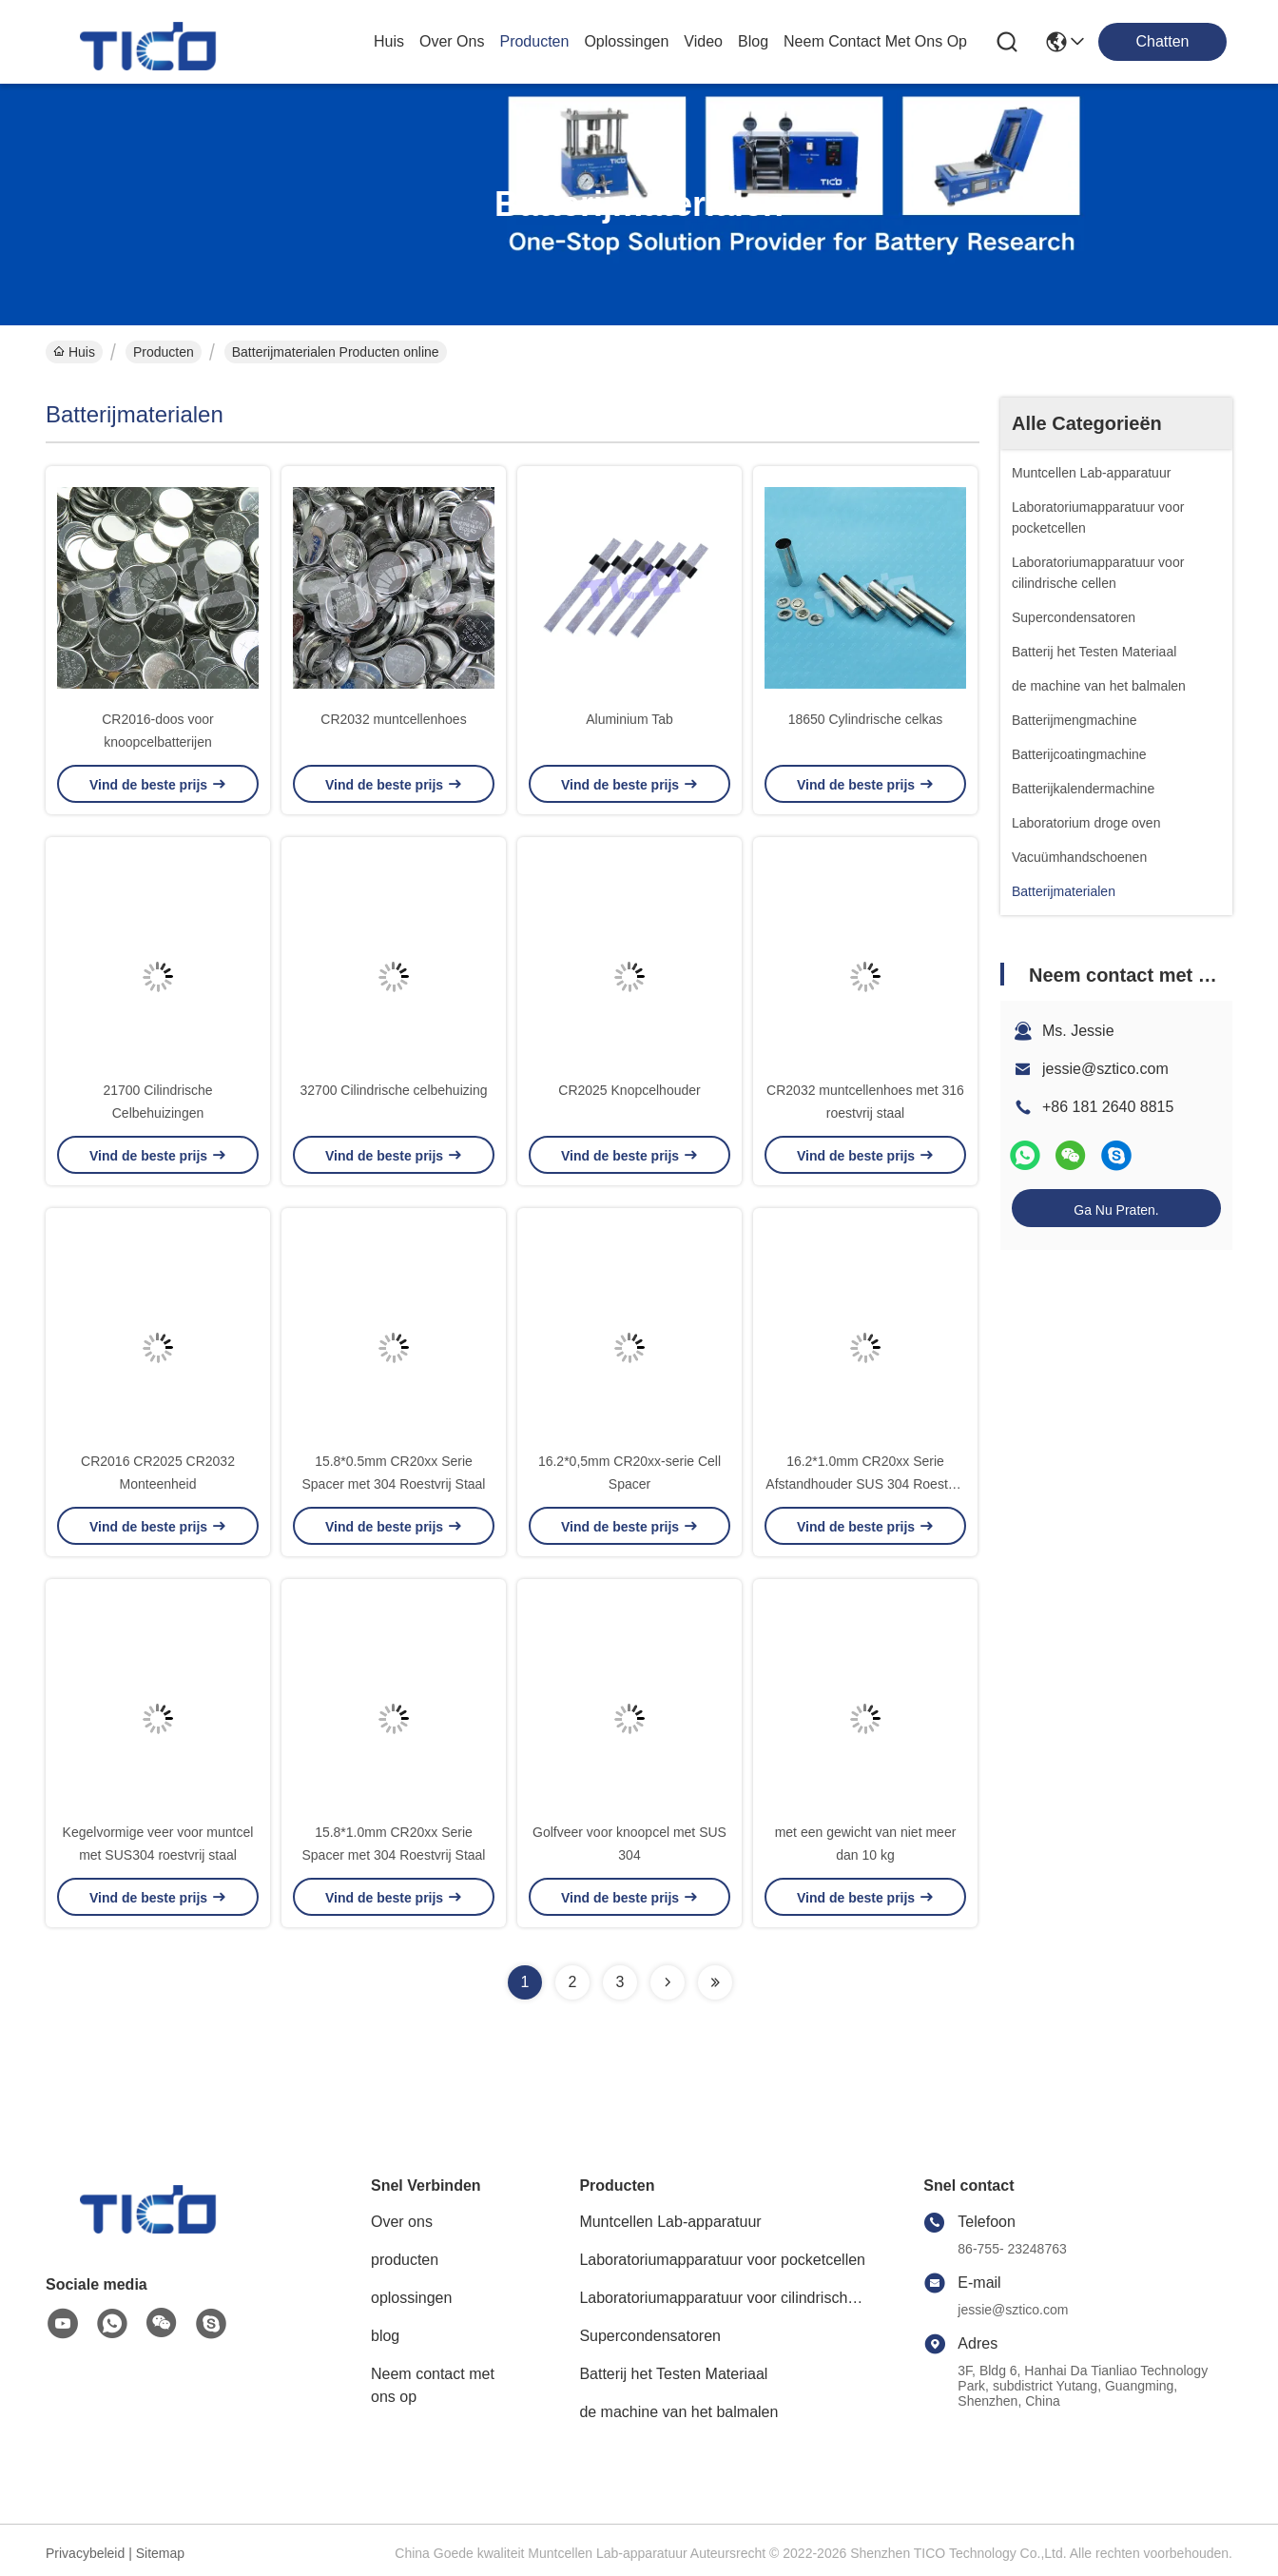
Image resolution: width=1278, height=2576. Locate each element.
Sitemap (160, 2553)
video (703, 41)
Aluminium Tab (629, 719)
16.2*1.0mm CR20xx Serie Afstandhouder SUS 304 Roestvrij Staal (864, 1484)
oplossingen (626, 41)
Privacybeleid (85, 2553)
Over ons (402, 2222)
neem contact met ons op (875, 41)
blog (753, 41)
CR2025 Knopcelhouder (629, 1090)
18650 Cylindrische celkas (865, 719)
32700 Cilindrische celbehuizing (394, 1090)
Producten (163, 352)
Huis (389, 41)
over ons (451, 41)
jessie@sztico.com (1105, 1069)
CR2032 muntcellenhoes (393, 719)
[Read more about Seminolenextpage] (667, 1982)
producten (534, 41)
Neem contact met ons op (432, 2385)
